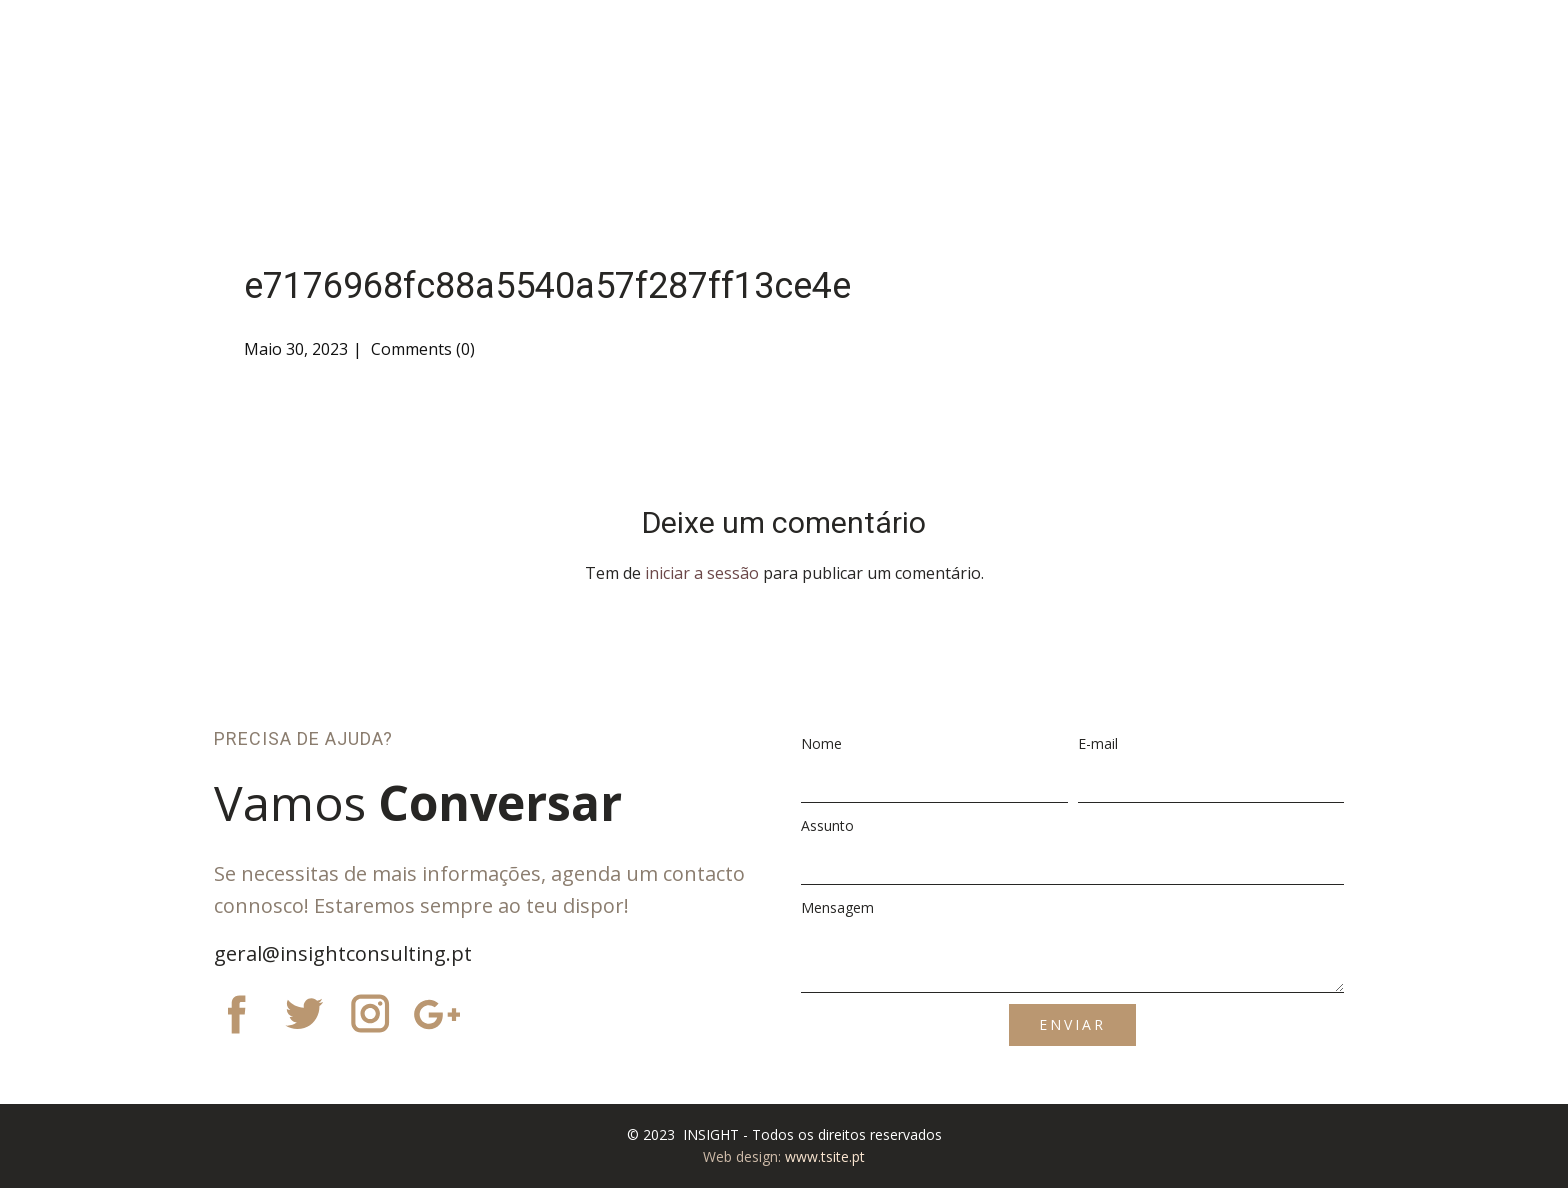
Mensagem (837, 907)
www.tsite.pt (825, 1156)
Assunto (827, 825)
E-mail (1098, 743)
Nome (821, 743)
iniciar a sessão (702, 573)
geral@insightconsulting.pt (343, 953)
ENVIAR (1072, 1024)
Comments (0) (421, 349)
